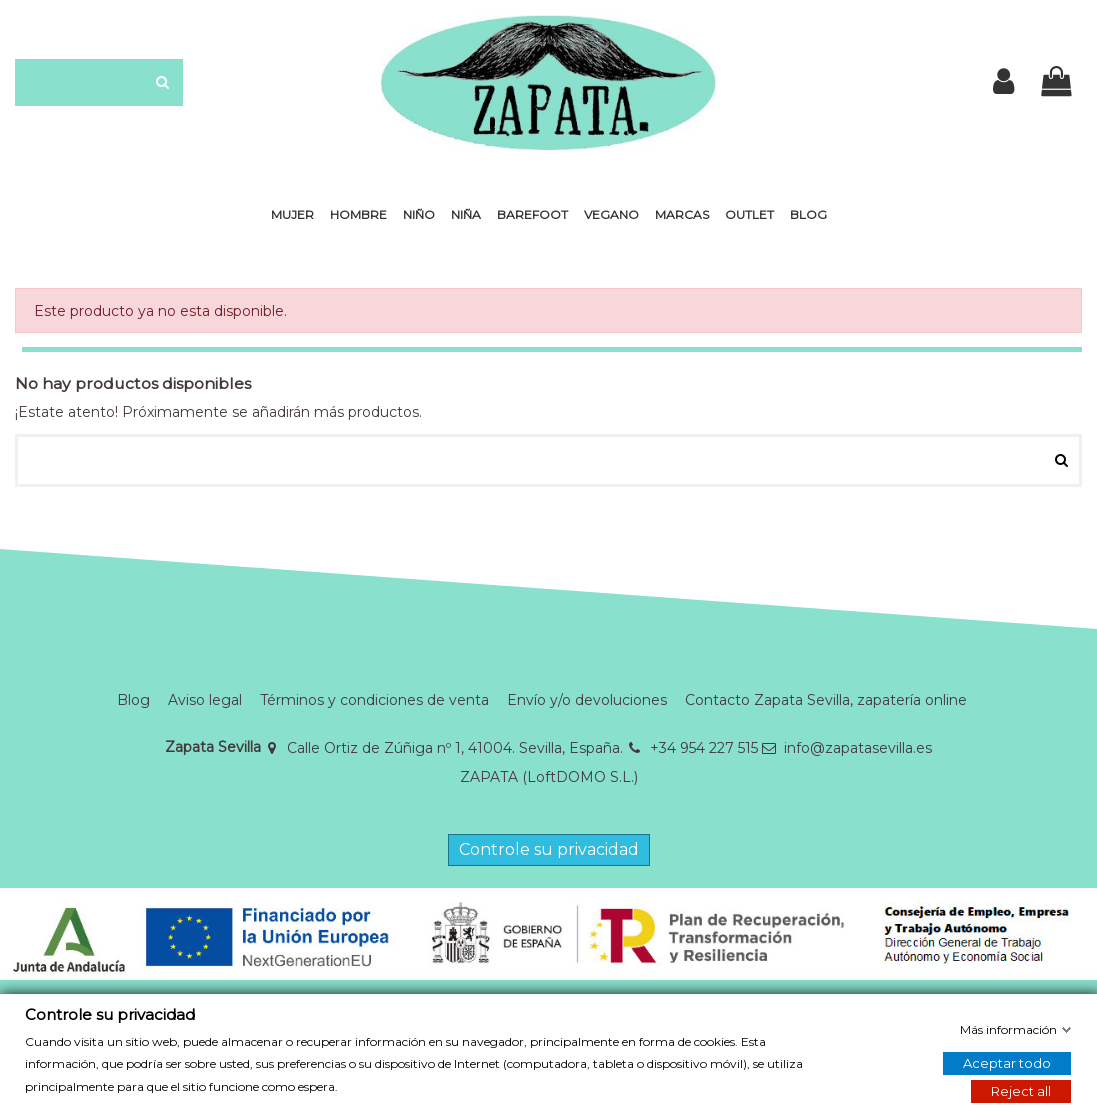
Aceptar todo (1007, 1063)
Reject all (1021, 1091)
